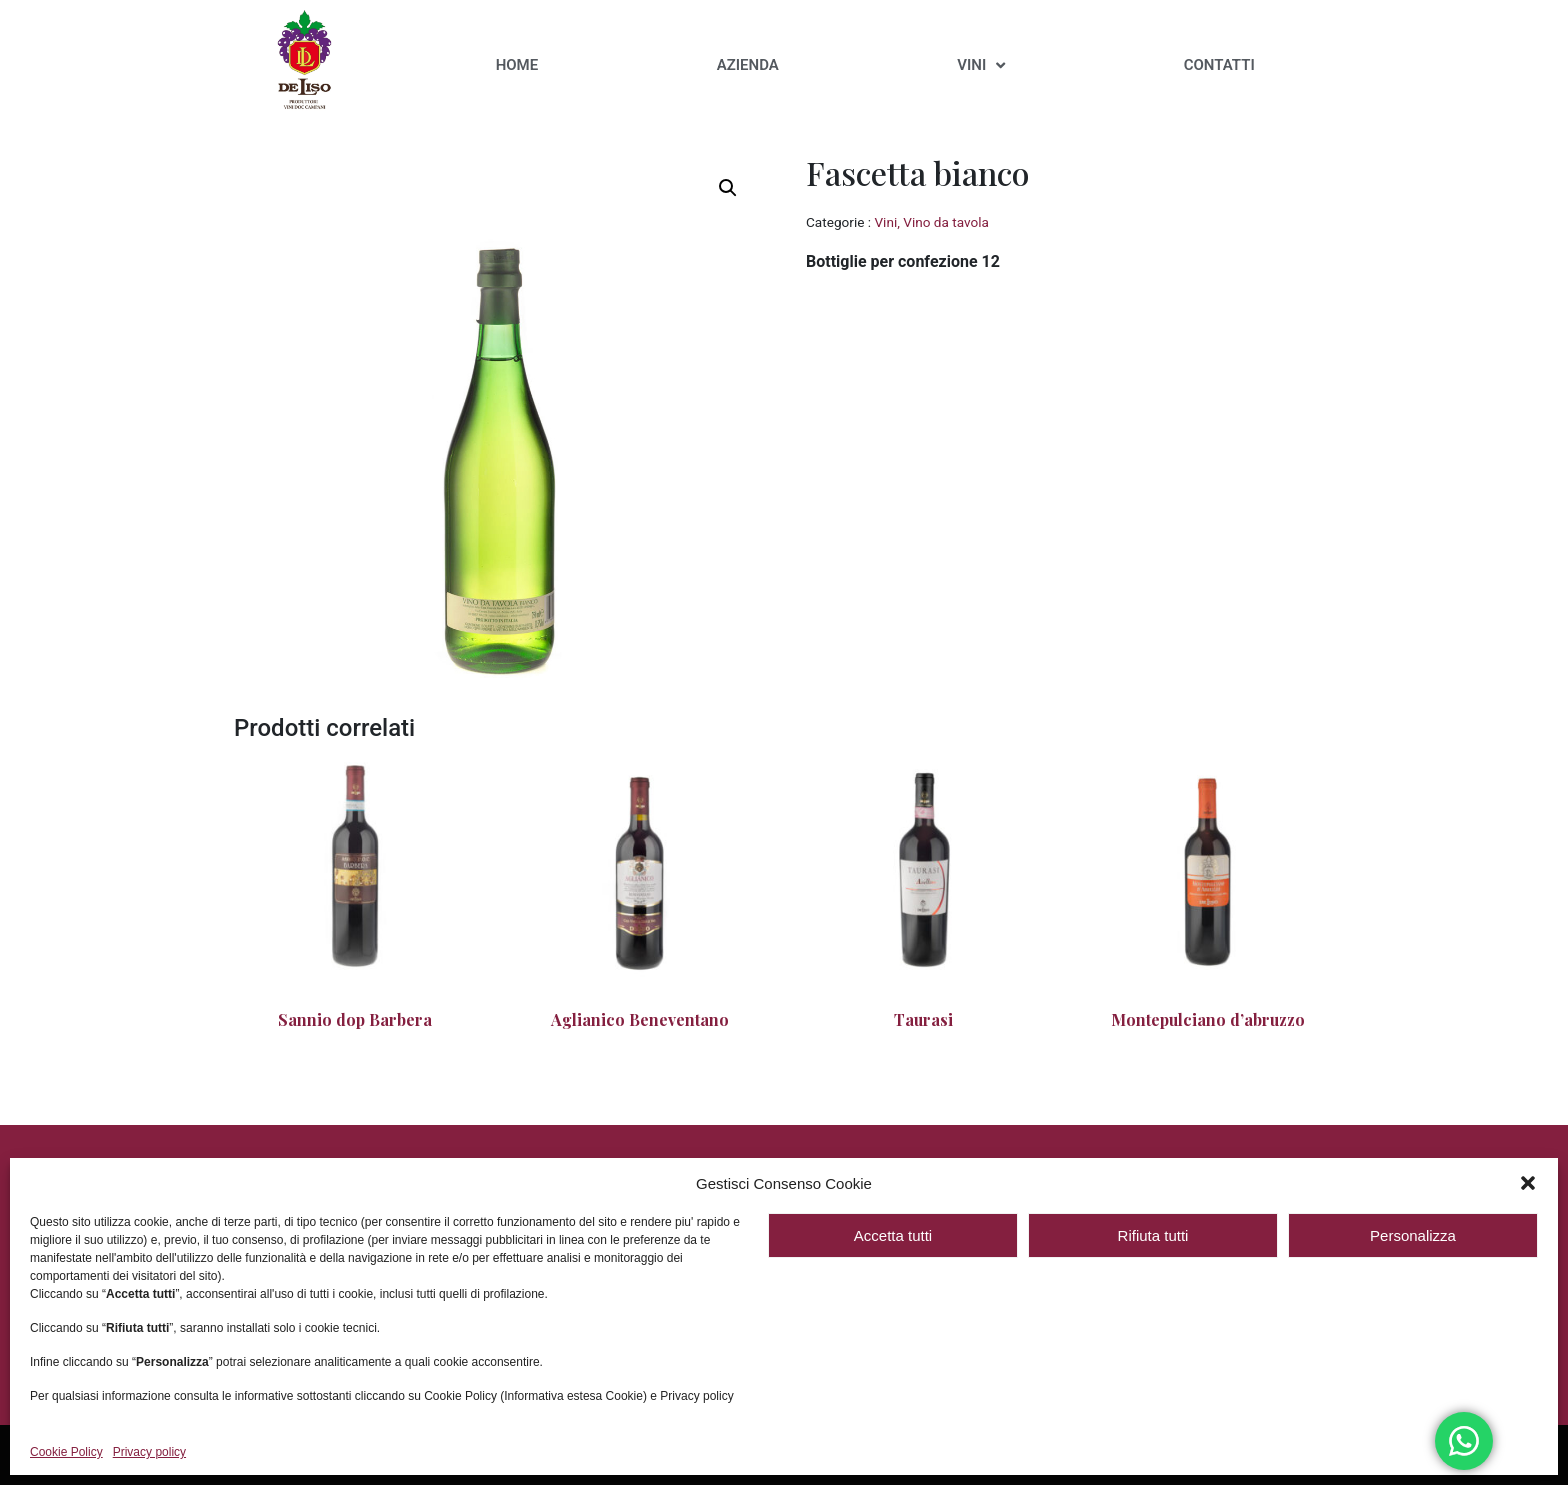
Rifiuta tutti (1153, 1235)
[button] (1528, 1183)
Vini (885, 222)
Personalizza (1413, 1235)
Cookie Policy (66, 1452)
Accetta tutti (893, 1235)
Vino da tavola (946, 222)
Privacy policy (149, 1452)
